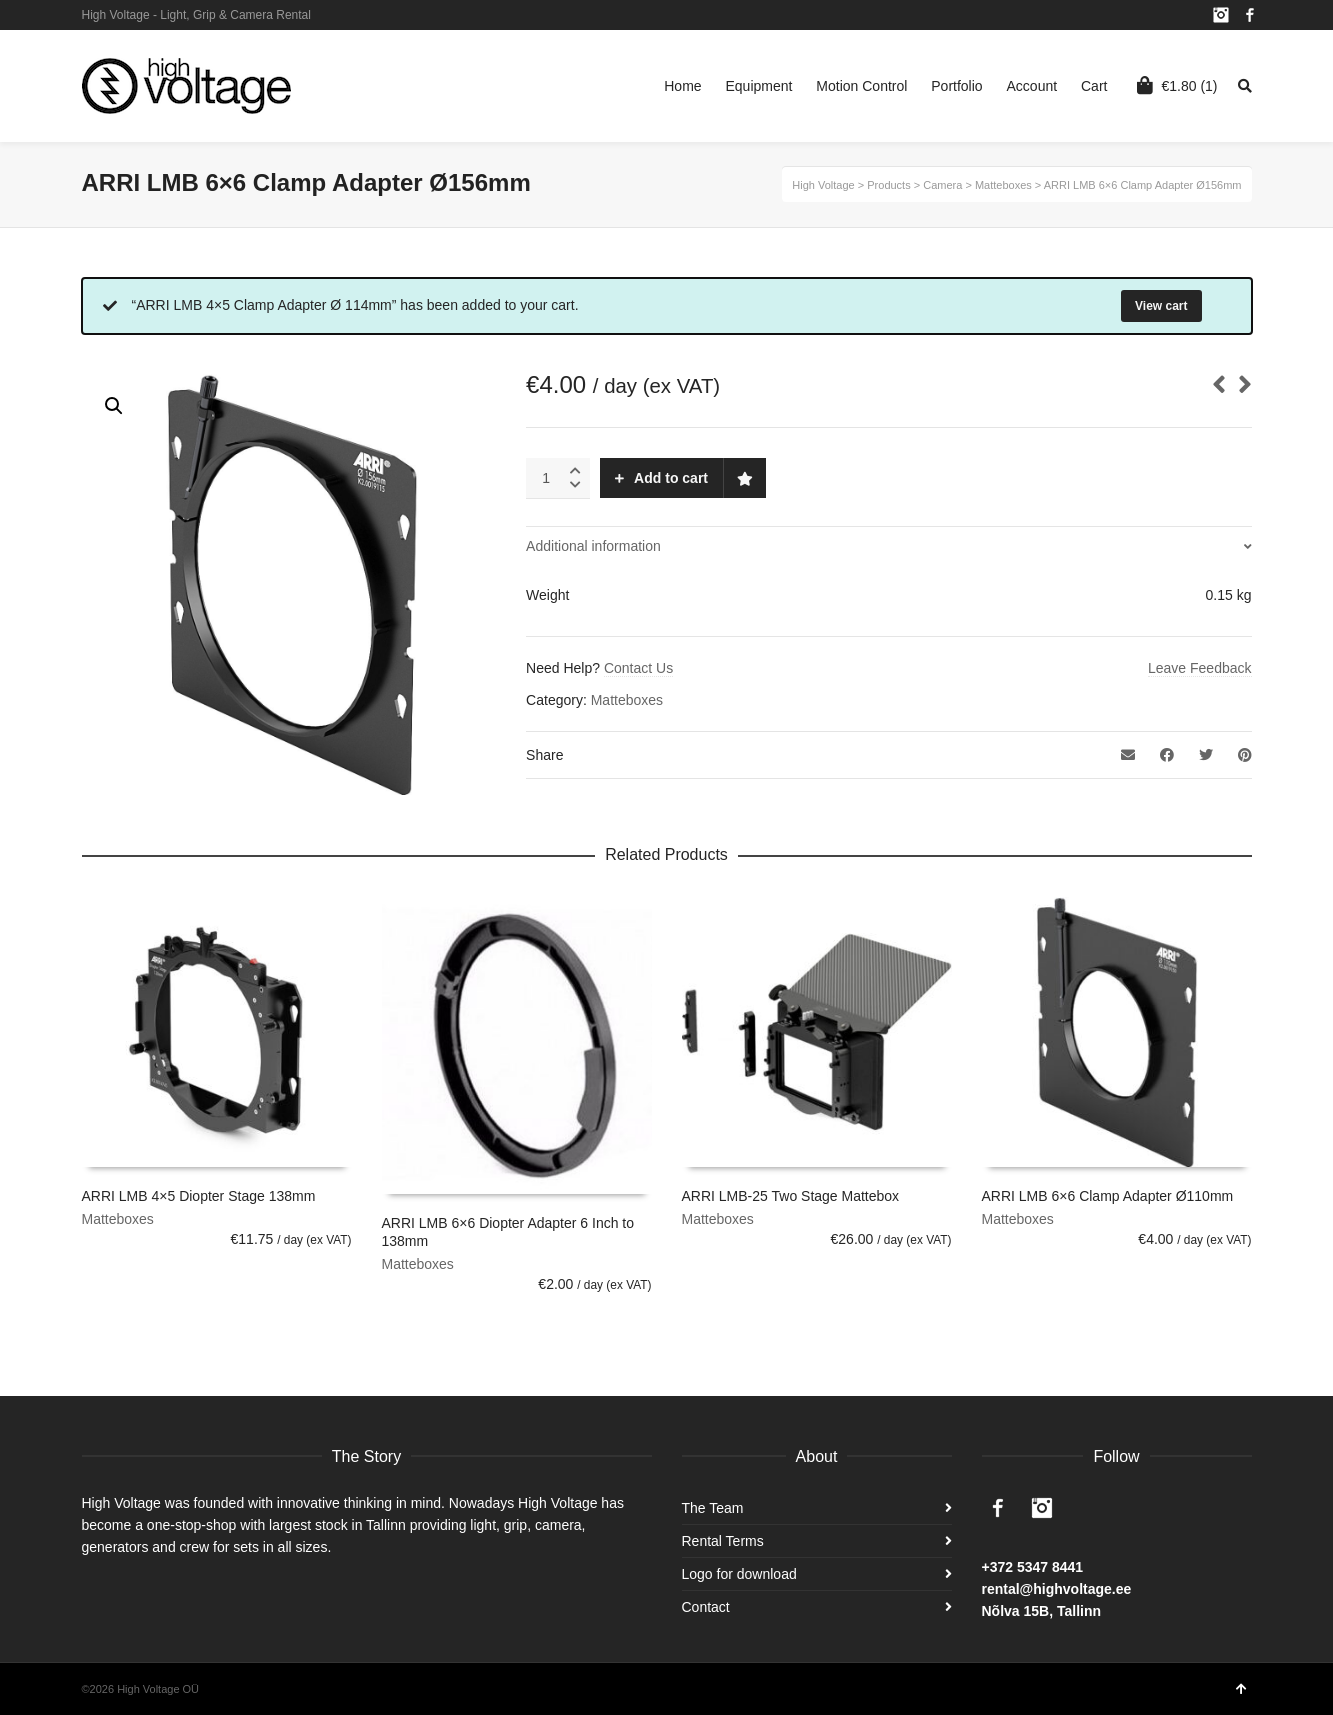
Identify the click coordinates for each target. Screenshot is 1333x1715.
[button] (114, 406)
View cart (1161, 306)
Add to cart (671, 478)
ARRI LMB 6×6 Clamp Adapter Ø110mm (1108, 1196)
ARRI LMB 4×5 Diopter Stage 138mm (199, 1196)
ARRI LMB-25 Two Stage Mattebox (791, 1196)
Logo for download (739, 1574)
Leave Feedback (1200, 668)
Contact (706, 1607)
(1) (1177, 85)
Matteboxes (627, 700)
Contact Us (638, 668)
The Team (713, 1508)
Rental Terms (723, 1541)
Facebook (1250, 15)
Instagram (1221, 15)
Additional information (593, 546)
